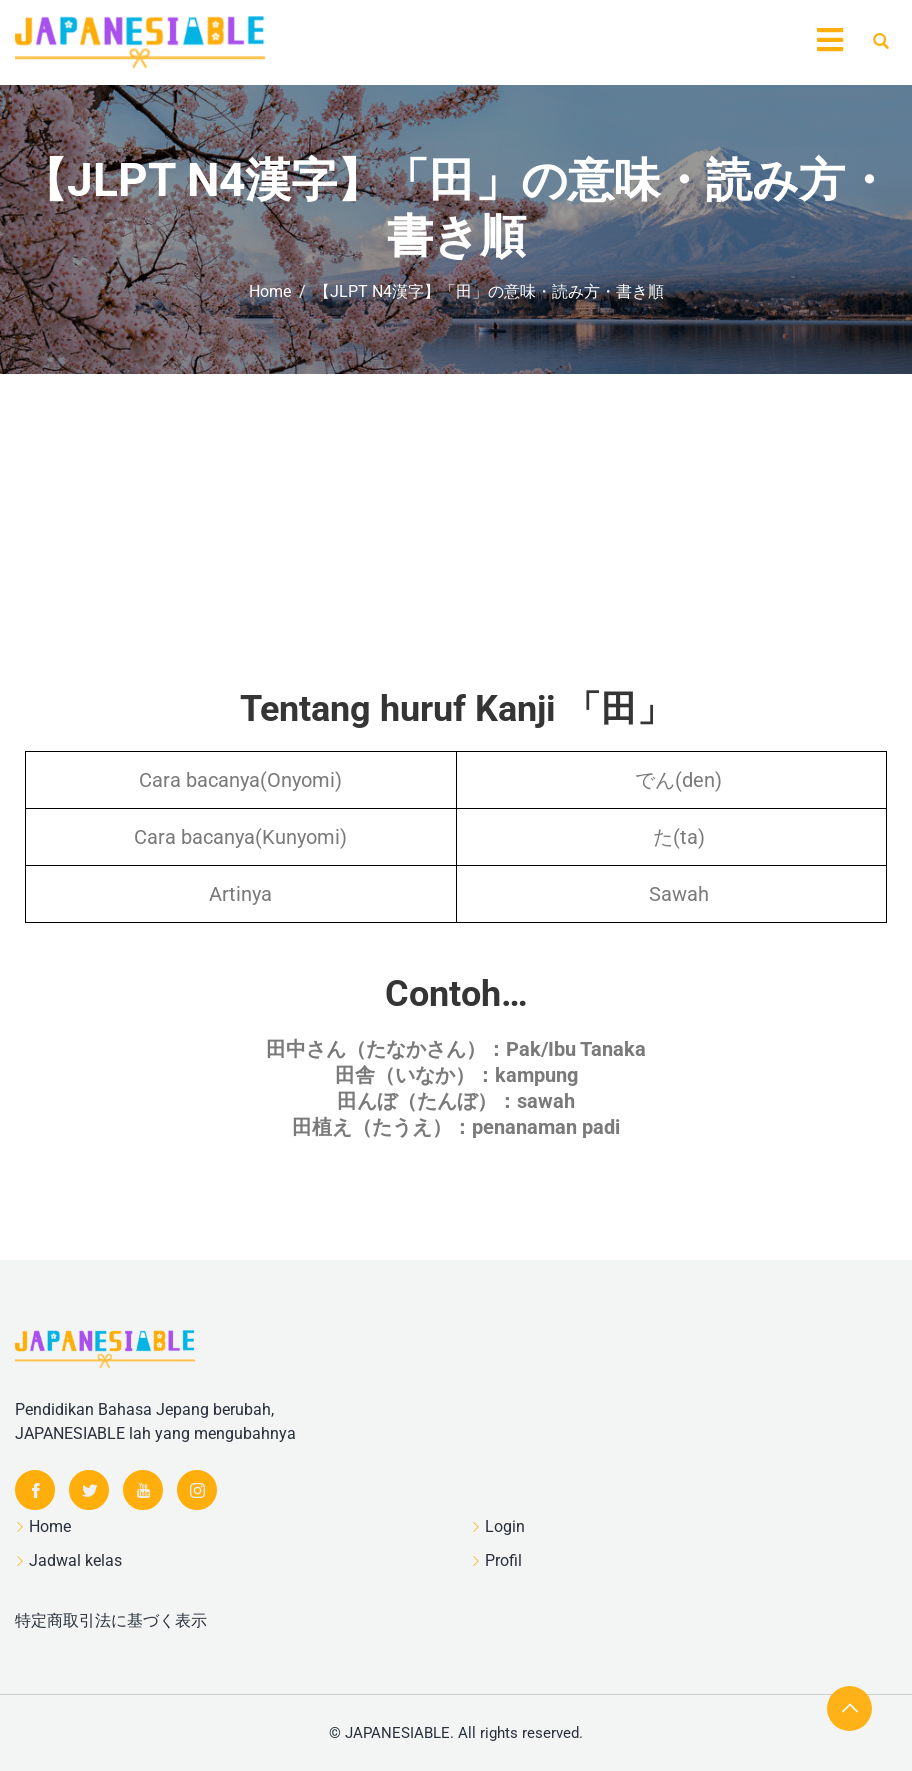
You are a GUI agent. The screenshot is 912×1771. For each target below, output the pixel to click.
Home (50, 1526)
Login (505, 1526)
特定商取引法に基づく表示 (111, 1620)
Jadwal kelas (75, 1560)
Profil (503, 1560)
